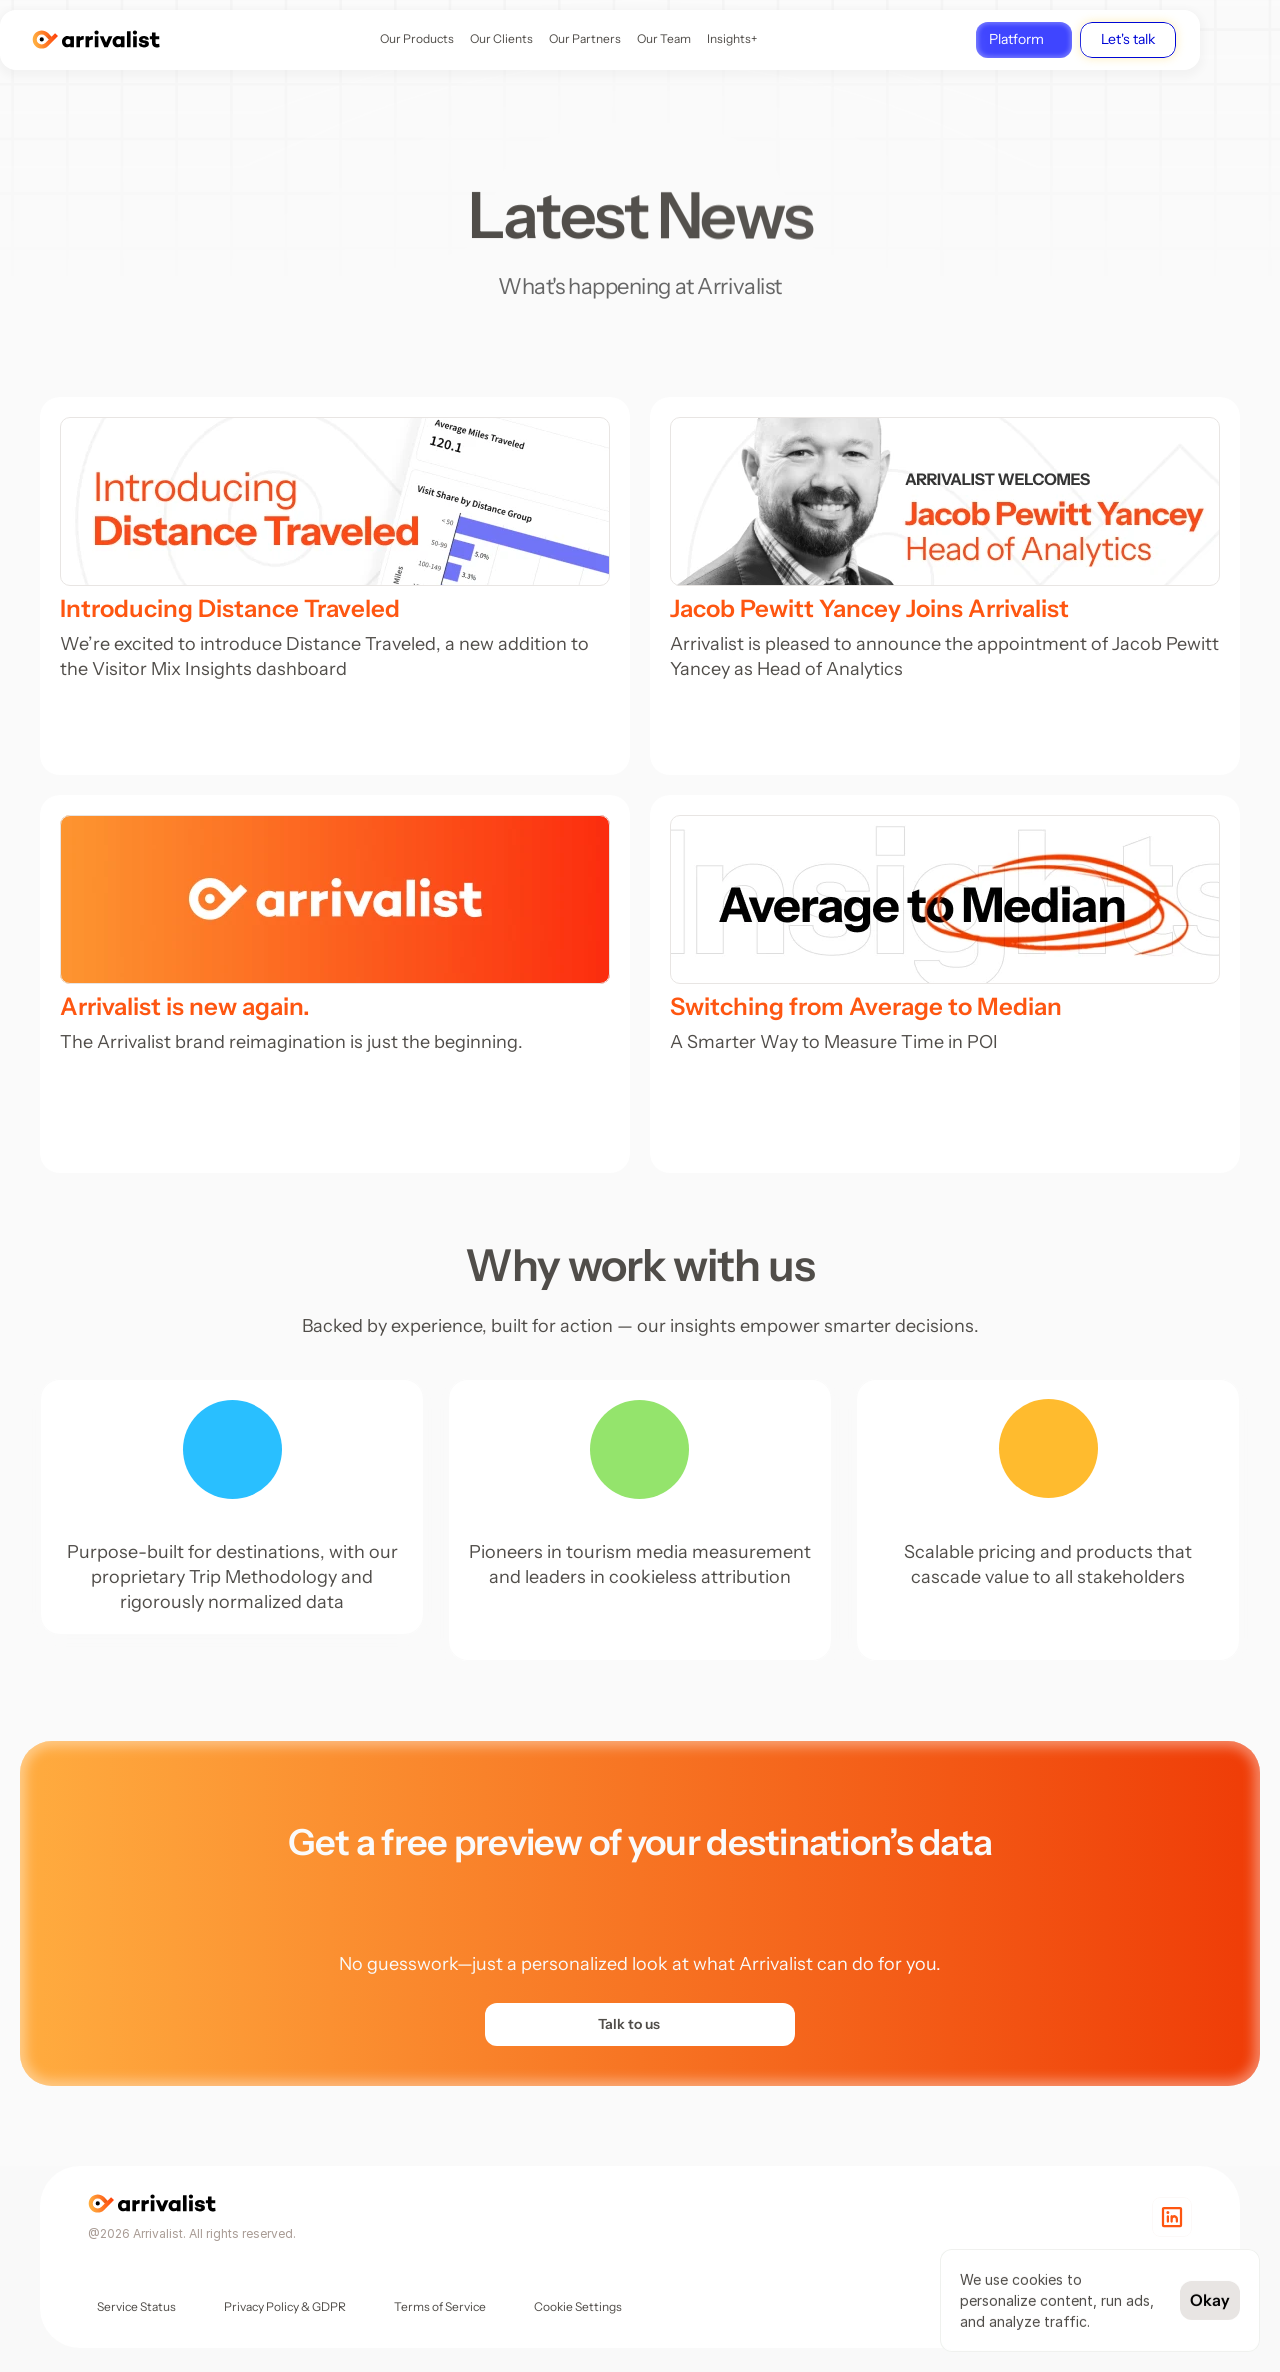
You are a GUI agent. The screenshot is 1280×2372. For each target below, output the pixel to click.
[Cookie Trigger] (578, 2307)
